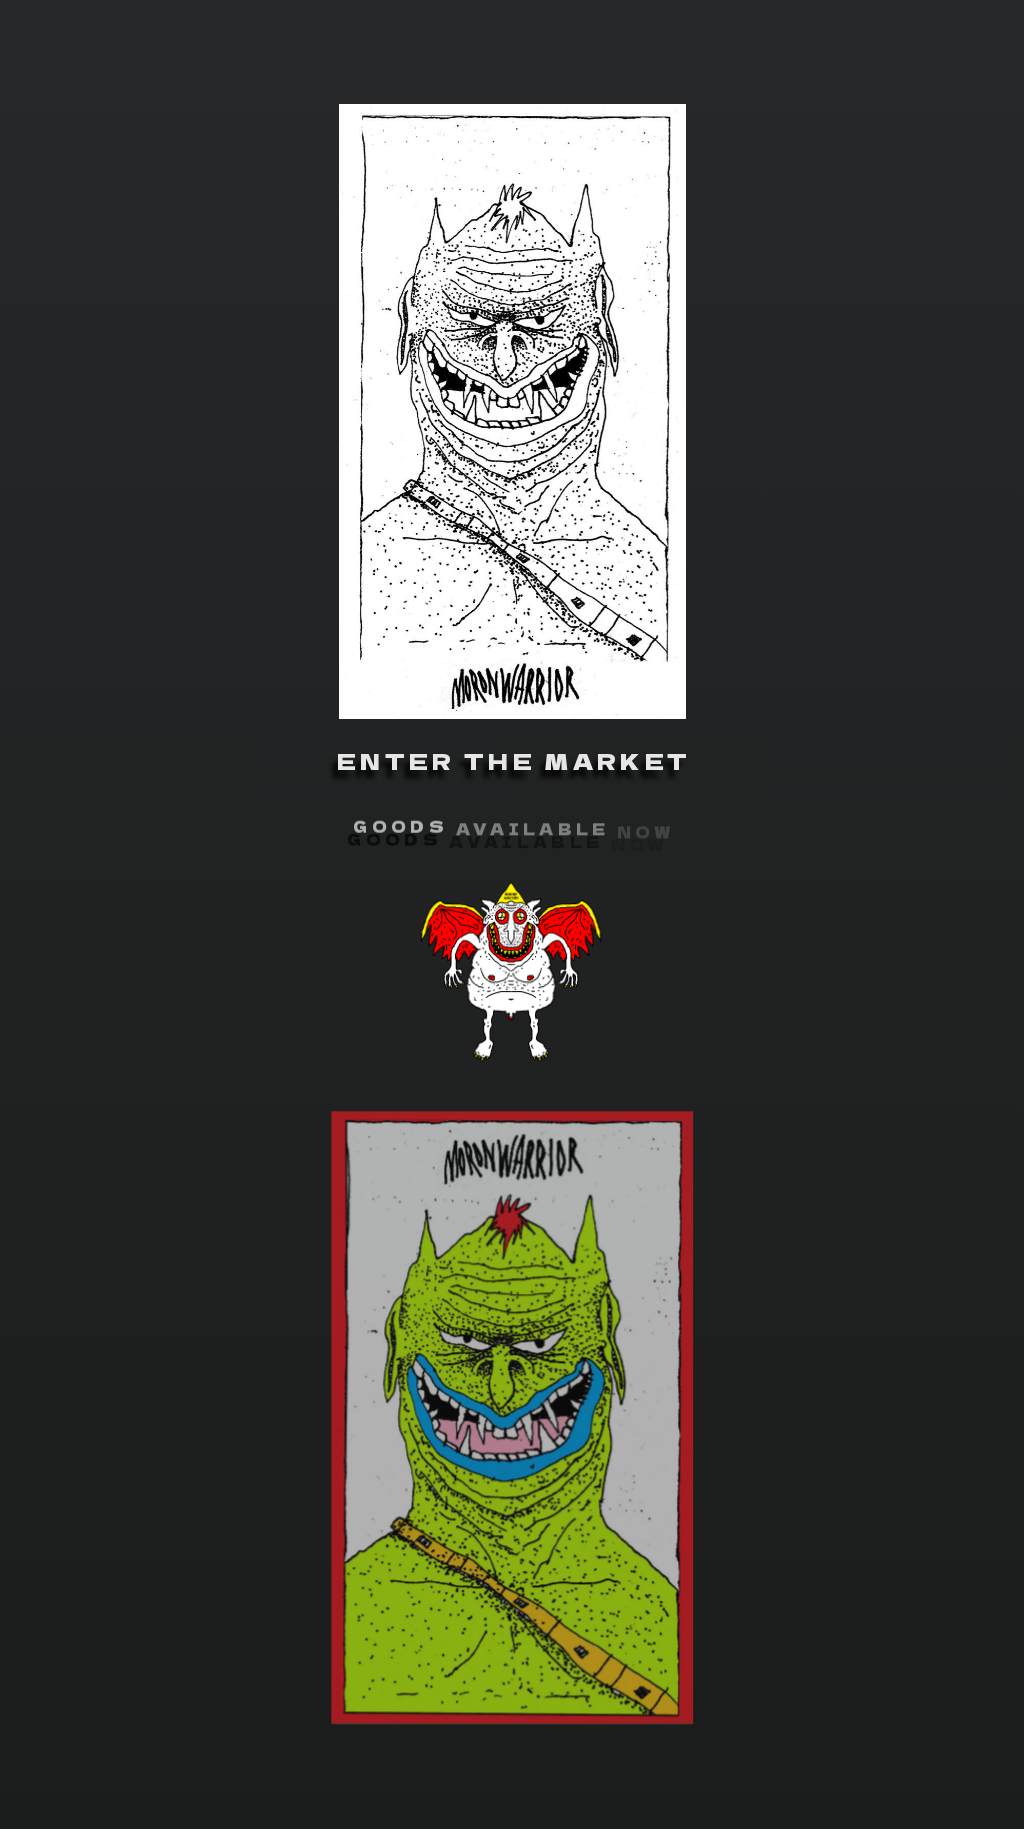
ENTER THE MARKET (514, 760)
